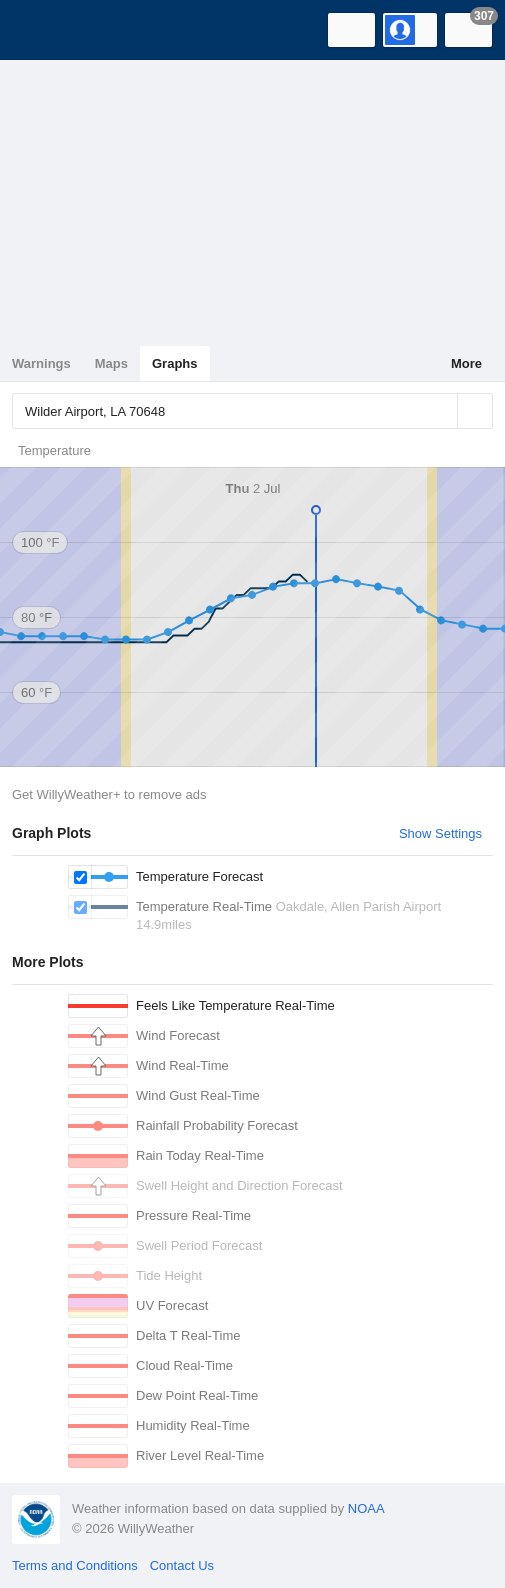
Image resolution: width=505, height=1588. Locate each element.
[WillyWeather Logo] (45, 30)
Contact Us (182, 1565)
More (466, 363)
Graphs (175, 363)
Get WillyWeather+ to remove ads (109, 794)
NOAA (366, 1508)
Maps (111, 363)
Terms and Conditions (75, 1565)
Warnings (41, 363)
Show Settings (440, 833)
